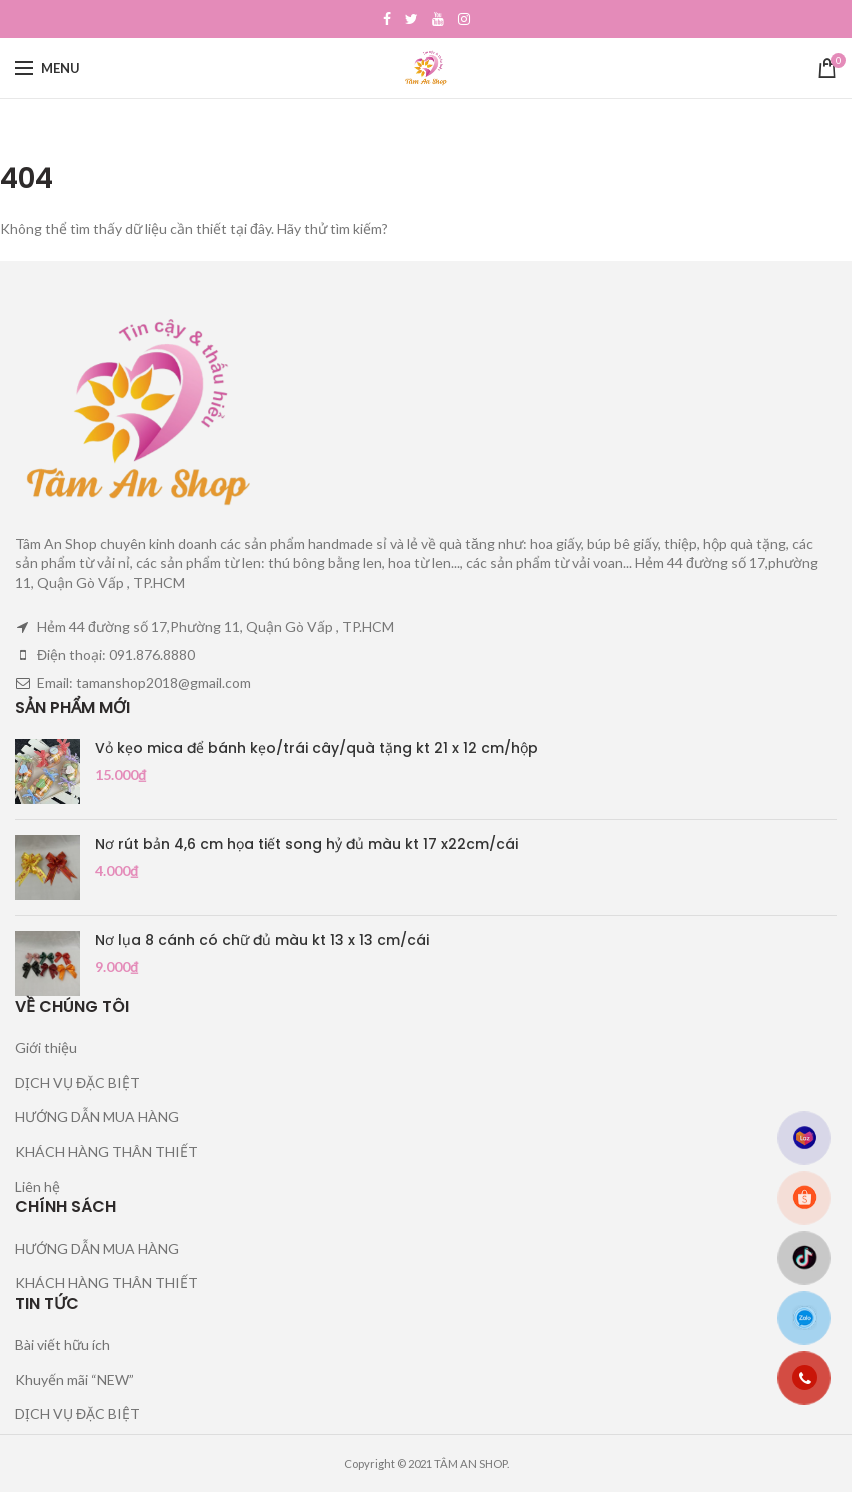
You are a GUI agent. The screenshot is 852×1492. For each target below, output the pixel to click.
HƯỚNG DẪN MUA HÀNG (97, 1116)
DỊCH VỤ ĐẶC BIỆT (77, 1082)
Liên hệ (37, 1186)
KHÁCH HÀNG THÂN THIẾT (106, 1151)
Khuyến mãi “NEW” (74, 1379)
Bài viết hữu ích (62, 1344)
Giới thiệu (46, 1047)
